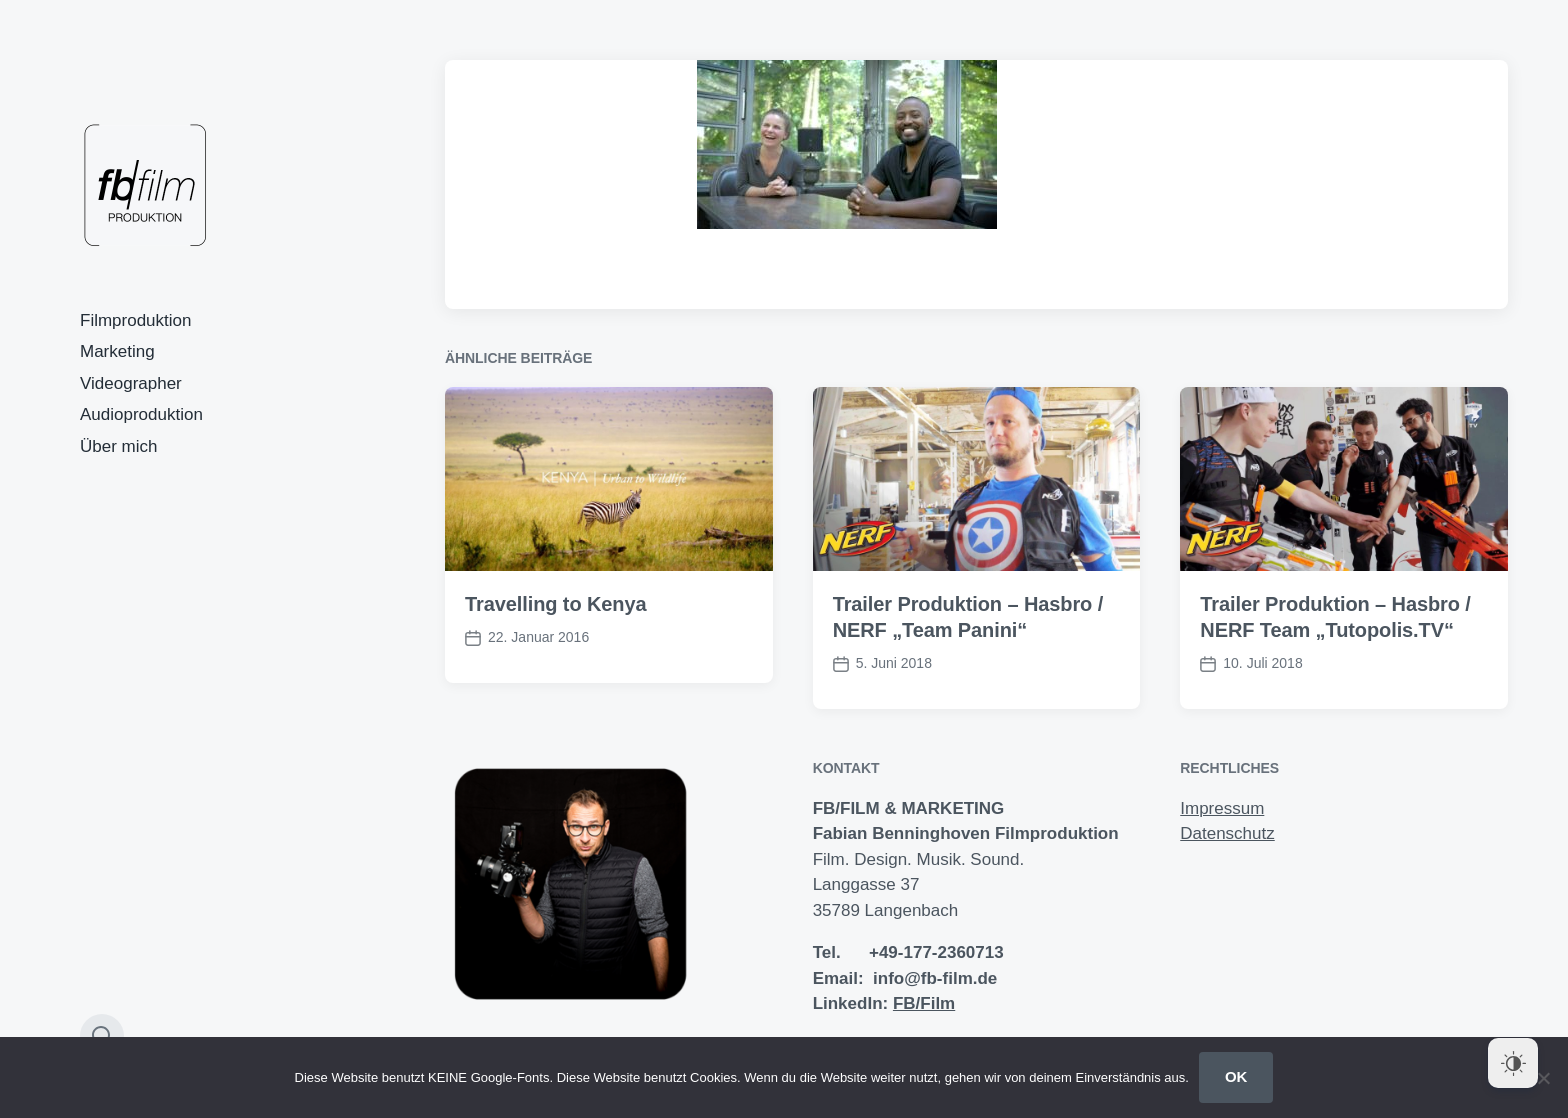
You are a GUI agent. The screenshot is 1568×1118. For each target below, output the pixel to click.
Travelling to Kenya (556, 604)
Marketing (117, 351)
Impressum (1222, 808)
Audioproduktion (141, 414)
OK (1236, 1076)
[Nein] (1543, 1078)
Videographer (131, 383)
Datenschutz (1227, 833)
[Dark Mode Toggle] (1513, 1063)
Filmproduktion (136, 320)
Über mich (118, 446)
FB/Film (924, 1003)
